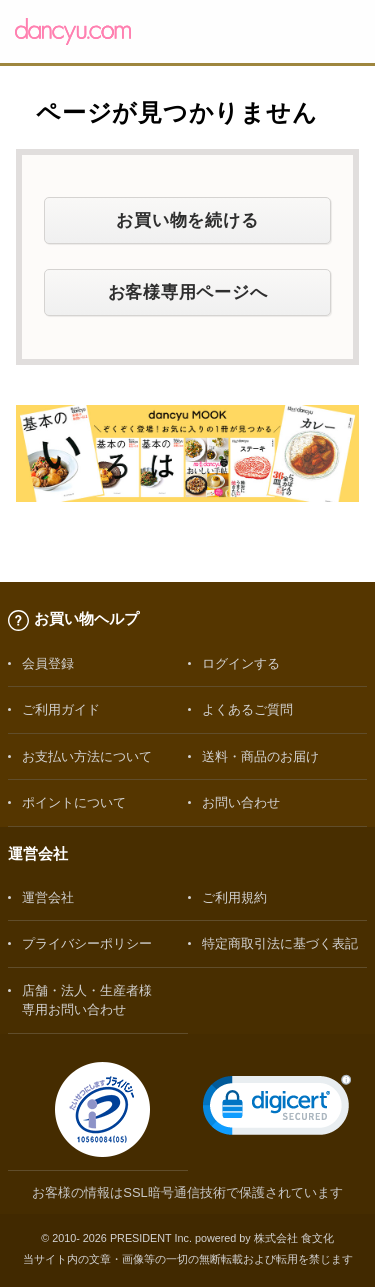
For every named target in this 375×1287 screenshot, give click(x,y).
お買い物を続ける (187, 220)
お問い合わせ (241, 802)
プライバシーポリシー (87, 943)
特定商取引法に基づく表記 (280, 943)
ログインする (241, 663)
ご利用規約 (234, 897)
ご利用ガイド (61, 709)
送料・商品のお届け (260, 756)
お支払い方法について (87, 756)
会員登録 (48, 663)
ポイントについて (74, 802)
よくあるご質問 (247, 709)
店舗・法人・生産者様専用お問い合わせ (87, 1000)
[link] (277, 1109)
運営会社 (48, 897)
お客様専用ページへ (188, 292)
